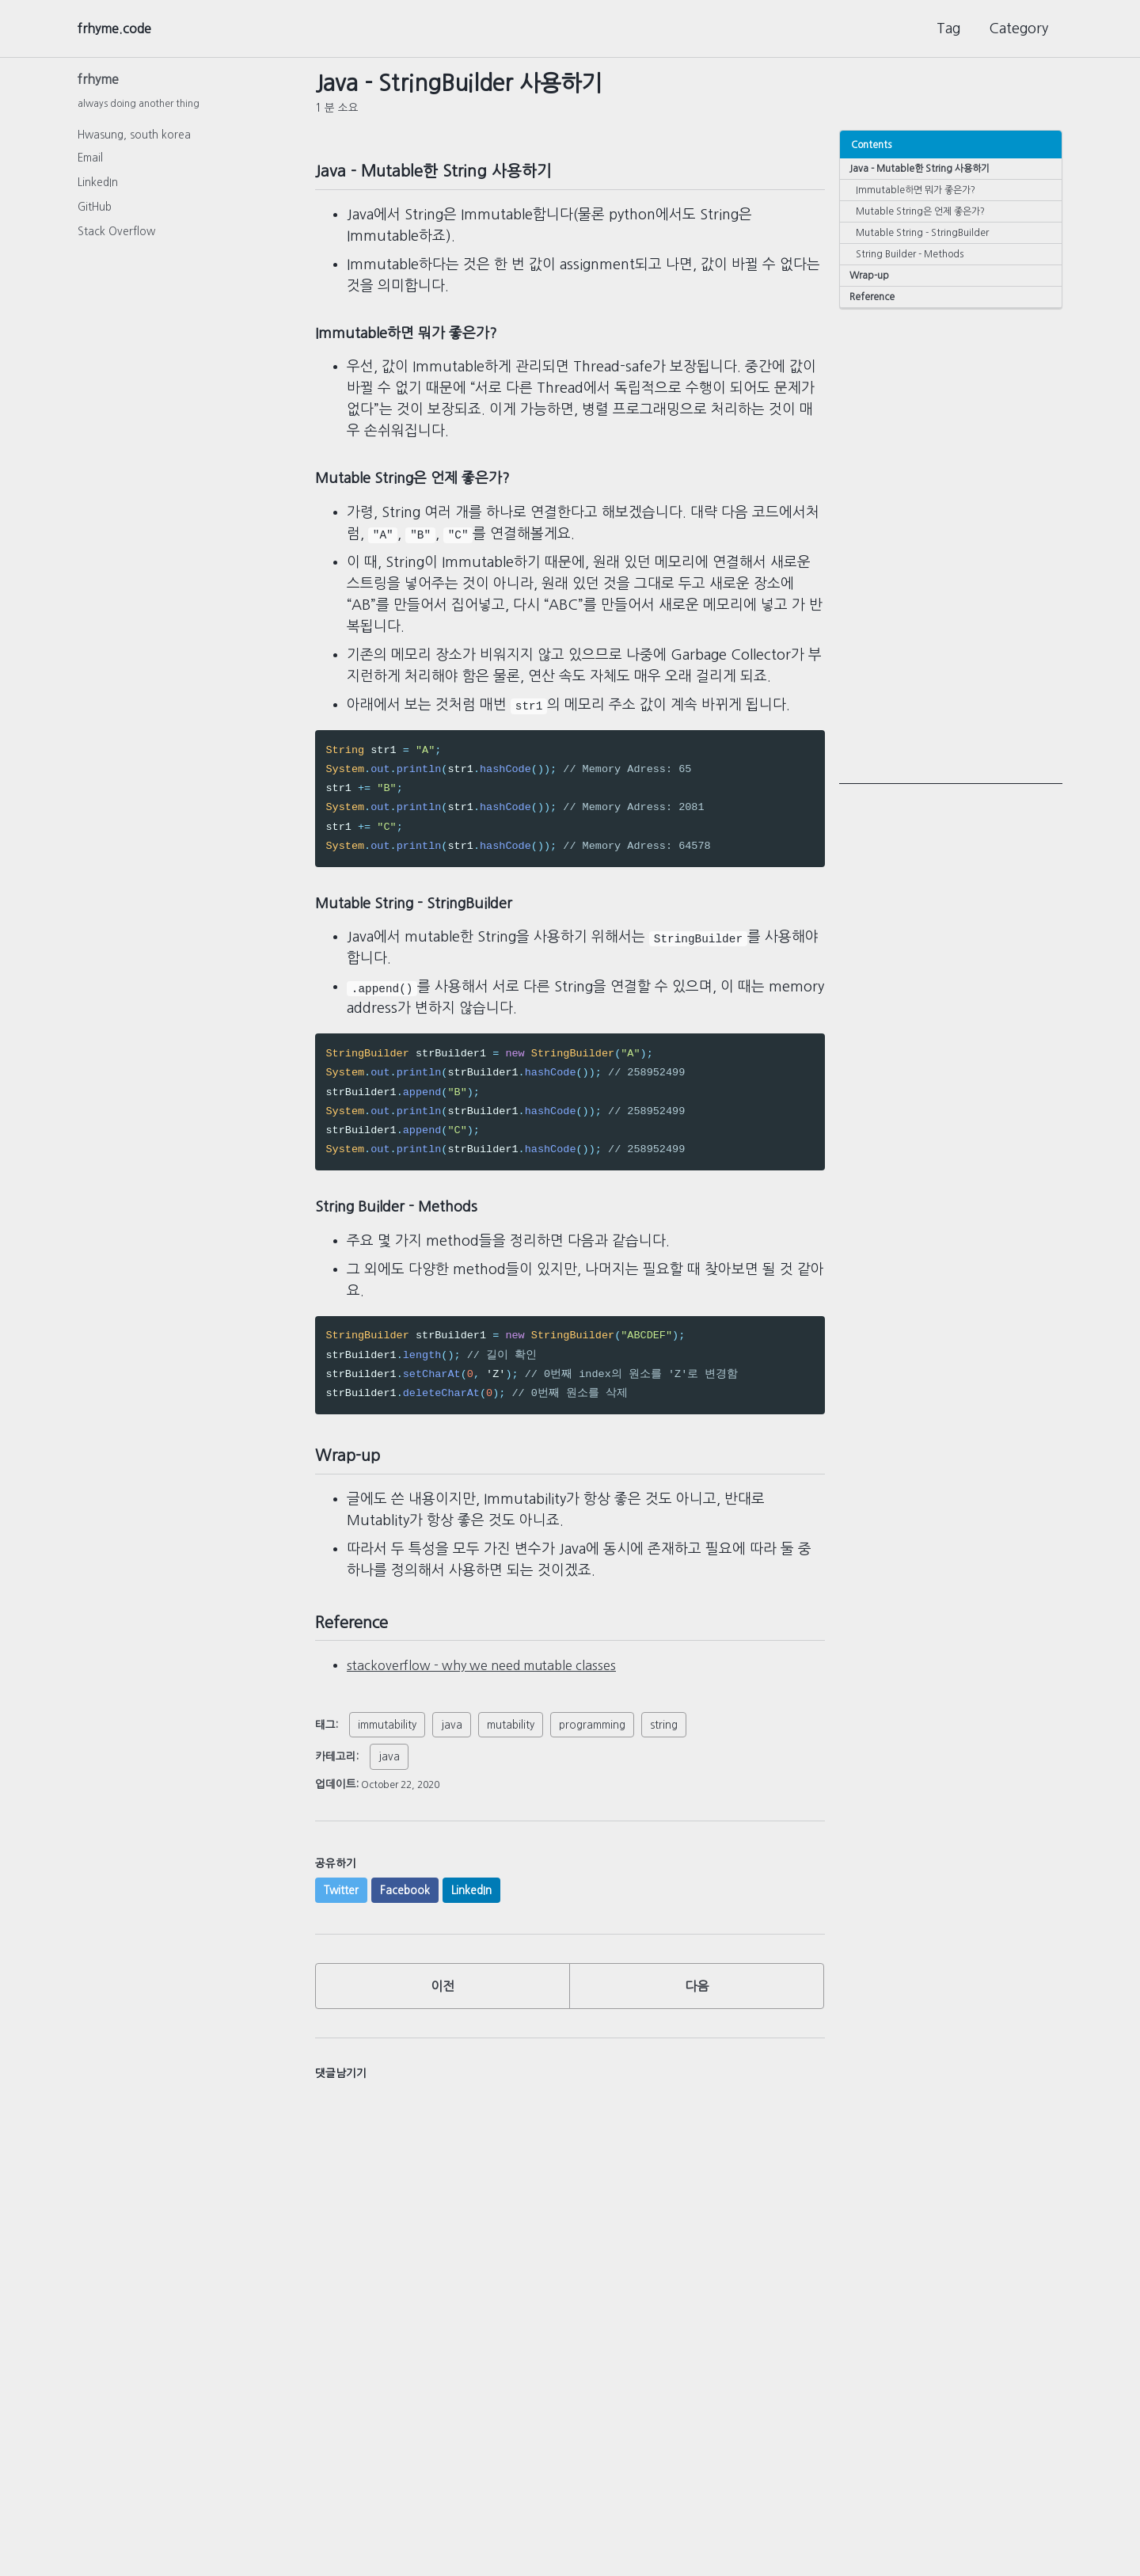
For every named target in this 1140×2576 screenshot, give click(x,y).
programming (592, 1745)
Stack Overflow (116, 236)
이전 (442, 2010)
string (664, 1745)
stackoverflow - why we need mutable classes (497, 1686)
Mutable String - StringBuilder (925, 236)
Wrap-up (871, 281)
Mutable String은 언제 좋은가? (926, 213)
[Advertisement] (950, 554)
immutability (387, 1745)
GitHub (95, 211)
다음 (696, 2010)
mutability (510, 1745)
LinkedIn (98, 186)
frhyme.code (120, 28)
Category (1018, 28)
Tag (948, 28)
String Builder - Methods (912, 258)
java (451, 1745)
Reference (874, 304)
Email (90, 162)
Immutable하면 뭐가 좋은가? (921, 191)
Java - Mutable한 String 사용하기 (923, 168)
